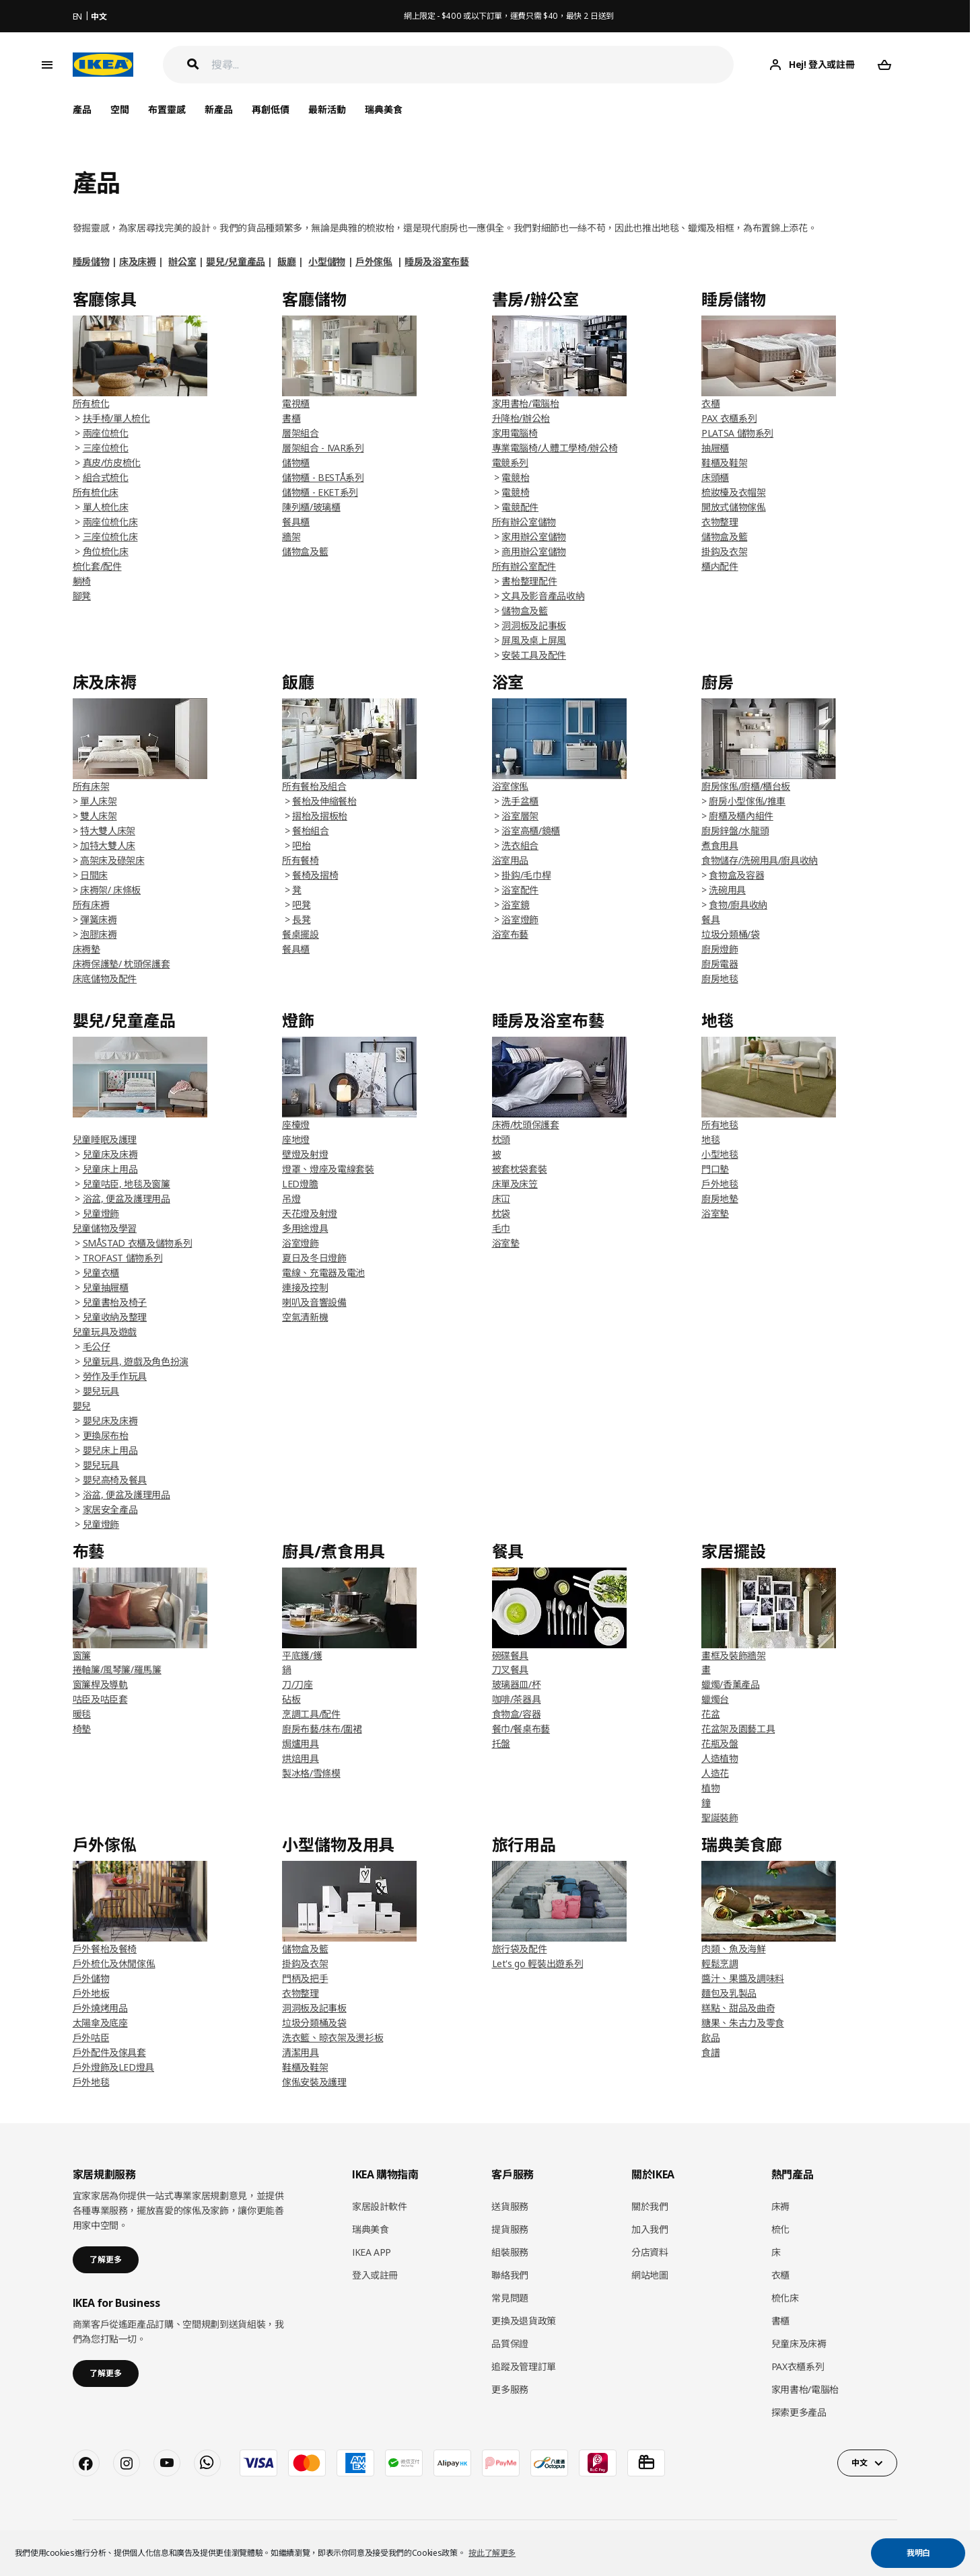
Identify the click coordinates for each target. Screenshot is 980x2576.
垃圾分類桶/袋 (730, 934)
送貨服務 (509, 2206)
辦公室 (182, 261)
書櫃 (291, 418)
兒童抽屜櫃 (106, 1287)
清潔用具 (300, 2052)
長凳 (301, 919)
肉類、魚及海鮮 (733, 1948)
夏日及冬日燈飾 (314, 1257)
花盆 (710, 1713)
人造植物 (719, 1758)
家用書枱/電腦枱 (525, 403)
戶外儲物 (91, 1978)
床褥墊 (86, 949)
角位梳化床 (106, 551)
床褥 (780, 2206)
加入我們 (649, 2229)
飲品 (710, 2037)
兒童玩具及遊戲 (105, 1331)
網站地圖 (649, 2275)
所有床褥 (91, 904)
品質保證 (509, 2343)
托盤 (501, 1743)
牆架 (291, 536)
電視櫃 (296, 403)
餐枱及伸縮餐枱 (324, 801)
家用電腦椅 (515, 433)
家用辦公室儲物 (533, 536)
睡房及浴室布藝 (437, 261)
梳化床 (785, 2297)
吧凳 (301, 904)
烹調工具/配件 (311, 1713)
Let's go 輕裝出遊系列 (538, 1963)
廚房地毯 (719, 978)
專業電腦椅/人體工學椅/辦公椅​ (555, 447)
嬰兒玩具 (101, 1391)
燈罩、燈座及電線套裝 (328, 1169)
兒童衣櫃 (101, 1272)
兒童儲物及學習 (105, 1228)
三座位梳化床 (110, 536)
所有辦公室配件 (524, 566)
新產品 (219, 109)
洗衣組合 (519, 845)
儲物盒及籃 (305, 551)
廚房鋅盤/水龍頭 (735, 830)
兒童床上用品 (110, 1169)
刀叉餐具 (510, 1669)
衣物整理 (719, 521)
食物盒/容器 (516, 1713)
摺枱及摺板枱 (319, 815)
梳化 (780, 2229)
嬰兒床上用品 (110, 1450)
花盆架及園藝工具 (738, 1728)
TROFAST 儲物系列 (123, 1257)
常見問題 (509, 2297)
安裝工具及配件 (533, 655)
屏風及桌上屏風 (533, 640)
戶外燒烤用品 (100, 2007)
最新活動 (327, 109)
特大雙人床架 (107, 830)
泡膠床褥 (98, 934)
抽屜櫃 (715, 447)
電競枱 (515, 477)
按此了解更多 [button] (492, 2553)
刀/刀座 (297, 1684)
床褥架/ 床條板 (110, 889)
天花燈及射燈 (309, 1213)
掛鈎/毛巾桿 (526, 875)
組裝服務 (509, 2252)
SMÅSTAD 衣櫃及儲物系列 (138, 1243)
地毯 (710, 1139)
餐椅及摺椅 (315, 875)
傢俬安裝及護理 (314, 2081)
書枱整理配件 (529, 581)
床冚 (501, 1198)
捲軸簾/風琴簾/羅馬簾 (117, 1669)
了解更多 (106, 2259)
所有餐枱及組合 (314, 786)
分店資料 (649, 2252)
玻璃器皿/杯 (516, 1684)
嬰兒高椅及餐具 (115, 1479)
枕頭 (501, 1139)
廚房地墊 (719, 1198)
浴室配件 (519, 889)
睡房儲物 (91, 261)
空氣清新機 (305, 1317)
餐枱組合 (310, 830)
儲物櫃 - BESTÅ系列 (322, 477)
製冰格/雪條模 (311, 1773)
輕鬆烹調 (719, 1963)
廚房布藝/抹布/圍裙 (322, 1728)
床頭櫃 (715, 477)
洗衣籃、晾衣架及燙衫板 (332, 2037)
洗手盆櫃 (519, 801)
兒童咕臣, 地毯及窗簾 (126, 1183)
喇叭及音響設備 (314, 1302)
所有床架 (91, 786)
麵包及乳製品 (729, 1993)
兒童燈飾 (101, 1213)
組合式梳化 (106, 477)
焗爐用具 (300, 1743)
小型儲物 (326, 261)
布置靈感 (167, 109)
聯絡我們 (509, 2275)
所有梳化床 (95, 492)
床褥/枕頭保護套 (525, 1124)
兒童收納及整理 (115, 1317)
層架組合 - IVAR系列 (322, 447)
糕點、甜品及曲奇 (738, 2007)
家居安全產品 (110, 1509)
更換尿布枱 (106, 1435)
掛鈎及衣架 (724, 551)
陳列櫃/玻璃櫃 (311, 507)
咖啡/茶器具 (516, 1699)
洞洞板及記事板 (533, 625)
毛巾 (501, 1228)
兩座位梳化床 (110, 521)
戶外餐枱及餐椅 (105, 1948)
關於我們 (649, 2206)
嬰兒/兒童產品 (235, 261)
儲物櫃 (296, 462)
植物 (710, 1787)
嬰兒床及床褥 (110, 1420)
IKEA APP (371, 2252)
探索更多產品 (799, 2412)
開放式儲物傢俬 (733, 507)
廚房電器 (719, 963)
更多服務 (509, 2389)
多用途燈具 (305, 1228)
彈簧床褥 (98, 919)
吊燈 (291, 1198)
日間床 (94, 875)
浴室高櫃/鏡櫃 (530, 830)
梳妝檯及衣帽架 (733, 492)
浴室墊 (506, 1243)
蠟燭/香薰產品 (730, 1684)
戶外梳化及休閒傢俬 (114, 1963)
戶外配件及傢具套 (109, 2052)
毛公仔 (96, 1346)
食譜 (710, 2052)
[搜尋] (472, 65)
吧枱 (301, 845)
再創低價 (270, 109)
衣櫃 (710, 403)
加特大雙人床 (107, 845)
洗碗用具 (727, 889)
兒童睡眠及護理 (105, 1139)
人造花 (715, 1773)
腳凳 (82, 595)
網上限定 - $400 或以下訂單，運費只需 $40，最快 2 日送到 (509, 16)
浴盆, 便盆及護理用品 (126, 1198)
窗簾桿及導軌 (100, 1684)
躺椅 (82, 581)
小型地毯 (719, 1154)
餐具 (710, 919)
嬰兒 (82, 1405)
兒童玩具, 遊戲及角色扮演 (135, 1361)
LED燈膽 (300, 1183)
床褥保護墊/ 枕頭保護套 (121, 963)
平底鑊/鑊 (302, 1655)
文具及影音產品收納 (542, 595)
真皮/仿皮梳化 (112, 462)
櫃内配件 (719, 566)
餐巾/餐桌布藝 (521, 1728)
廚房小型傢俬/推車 (747, 801)
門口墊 (715, 1169)
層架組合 (300, 433)
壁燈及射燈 (305, 1154)
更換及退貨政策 (523, 2320)
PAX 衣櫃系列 (729, 418)
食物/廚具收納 (738, 904)
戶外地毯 (719, 1183)
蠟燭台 (715, 1699)
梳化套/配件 (97, 566)
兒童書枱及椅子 (115, 1302)
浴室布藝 (510, 934)
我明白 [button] (918, 2553)
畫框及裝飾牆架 (733, 1655)
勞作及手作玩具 (115, 1376)
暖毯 (82, 1713)
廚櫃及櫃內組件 (741, 815)
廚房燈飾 (719, 949)
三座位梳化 (106, 447)
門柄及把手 (305, 1978)
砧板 (291, 1699)
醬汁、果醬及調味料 (742, 1978)
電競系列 (510, 462)
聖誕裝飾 (719, 1817)
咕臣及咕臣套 (100, 1699)
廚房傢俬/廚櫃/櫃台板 (745, 786)
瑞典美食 (384, 109)
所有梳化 (91, 403)
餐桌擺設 (300, 934)
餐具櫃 (296, 521)
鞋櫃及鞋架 (724, 462)
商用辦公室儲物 (533, 551)
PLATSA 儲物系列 (737, 433)
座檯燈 (296, 1124)
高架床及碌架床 (112, 860)
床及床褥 (137, 261)
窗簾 (82, 1655)
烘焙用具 (300, 1758)
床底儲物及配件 (105, 978)
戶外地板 (91, 1993)
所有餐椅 (300, 860)
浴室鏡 (515, 904)
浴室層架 (519, 815)
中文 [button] (859, 2462)
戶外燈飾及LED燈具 (114, 2067)
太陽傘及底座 (100, 2022)
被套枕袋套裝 (519, 1169)
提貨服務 (509, 2229)
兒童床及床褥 (110, 1154)
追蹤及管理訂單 (523, 2366)
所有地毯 (719, 1124)
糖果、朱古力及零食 (742, 2022)
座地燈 (296, 1139)
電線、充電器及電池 (323, 1272)
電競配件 (519, 507)
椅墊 (82, 1728)
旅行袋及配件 (519, 1948)
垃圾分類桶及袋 (314, 2022)
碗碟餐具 (510, 1655)
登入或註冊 (375, 2275)
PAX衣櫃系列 (798, 2366)
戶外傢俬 (373, 261)
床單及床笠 (515, 1183)
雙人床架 (98, 815)
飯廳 (286, 261)
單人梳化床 (106, 507)
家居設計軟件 (379, 2206)
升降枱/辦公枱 (521, 418)
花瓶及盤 (719, 1743)
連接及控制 (305, 1287)
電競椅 (515, 492)
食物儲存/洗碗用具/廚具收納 (759, 860)
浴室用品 (510, 860)
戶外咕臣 (91, 2037)
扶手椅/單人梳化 (116, 418)
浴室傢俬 (510, 786)
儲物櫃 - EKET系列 (320, 492)
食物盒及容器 (736, 875)
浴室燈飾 (519, 919)
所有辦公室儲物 (524, 521)
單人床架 (98, 801)
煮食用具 (719, 845)
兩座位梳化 (106, 433)
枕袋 (501, 1213)
